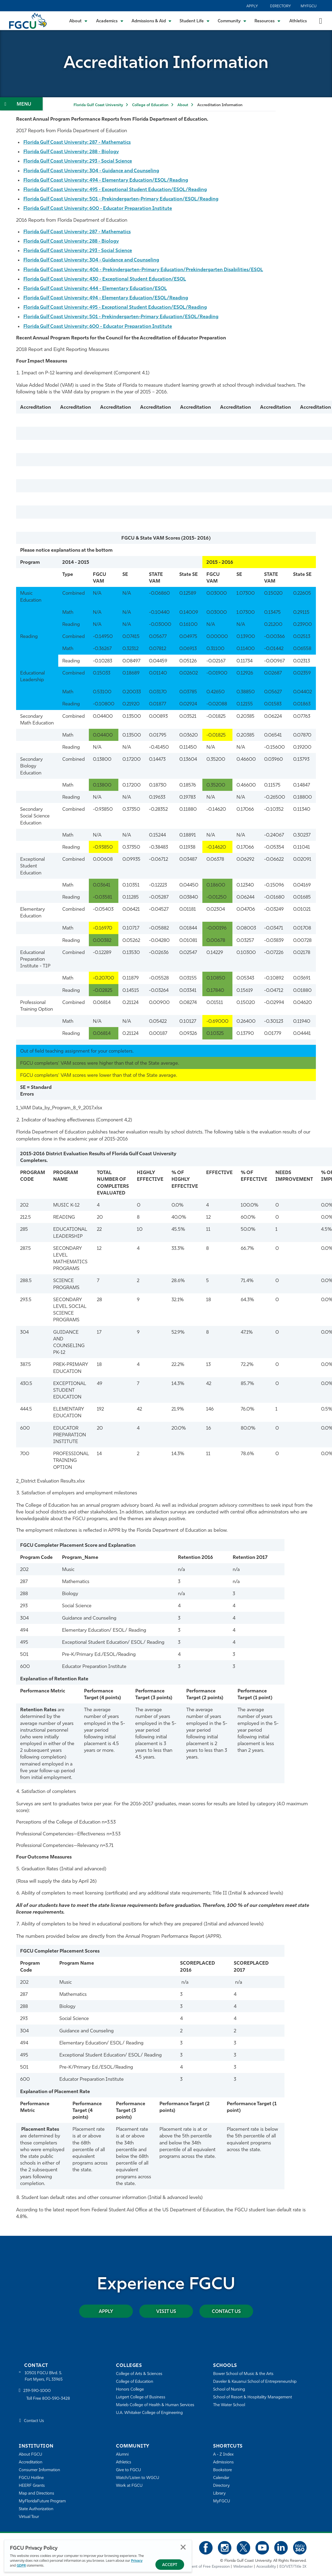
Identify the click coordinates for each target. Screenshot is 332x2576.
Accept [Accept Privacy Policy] (169, 2565)
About (182, 105)
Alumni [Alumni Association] (122, 2455)
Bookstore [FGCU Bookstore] (222, 2470)
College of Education (150, 105)
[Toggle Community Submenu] (232, 20)
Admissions (223, 2462)
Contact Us (226, 2311)
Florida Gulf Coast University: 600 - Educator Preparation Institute (99, 208)
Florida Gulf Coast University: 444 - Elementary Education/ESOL (96, 288)
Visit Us (166, 2311)
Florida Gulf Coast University (98, 105)
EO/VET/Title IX (293, 2566)
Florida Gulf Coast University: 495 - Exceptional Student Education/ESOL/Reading (116, 189)
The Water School (229, 2405)
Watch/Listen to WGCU (137, 2478)
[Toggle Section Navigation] (21, 103)
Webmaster (243, 2566)
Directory (280, 6)
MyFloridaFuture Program (42, 2501)
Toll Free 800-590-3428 (48, 2399)
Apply (252, 6)
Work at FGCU (129, 2486)
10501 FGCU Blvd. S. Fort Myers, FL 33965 (44, 2376)
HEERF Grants (32, 2486)
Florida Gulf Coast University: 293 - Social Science (79, 161)
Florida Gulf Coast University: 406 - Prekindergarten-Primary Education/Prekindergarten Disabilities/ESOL (144, 269)
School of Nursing (229, 2390)
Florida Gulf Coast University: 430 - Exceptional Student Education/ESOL (106, 279)
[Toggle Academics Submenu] (109, 20)
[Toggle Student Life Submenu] (195, 20)
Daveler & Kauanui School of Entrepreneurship (255, 2382)
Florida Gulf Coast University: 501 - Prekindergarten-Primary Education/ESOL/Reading (122, 199)
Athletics (298, 21)
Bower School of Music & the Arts (243, 2374)
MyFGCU (308, 6)
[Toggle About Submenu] (78, 20)
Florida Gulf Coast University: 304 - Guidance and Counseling (92, 171)
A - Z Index (223, 2455)
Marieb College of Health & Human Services (155, 2405)
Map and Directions (36, 2494)
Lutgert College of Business (141, 2397)
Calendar (221, 2478)
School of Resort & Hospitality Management (252, 2397)
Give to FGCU (128, 2470)
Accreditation (30, 2462)
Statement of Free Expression (205, 2566)
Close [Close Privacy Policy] (183, 2547)
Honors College (130, 2390)
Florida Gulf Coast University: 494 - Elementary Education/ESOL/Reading (107, 180)
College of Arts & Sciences (139, 2374)
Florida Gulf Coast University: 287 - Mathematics (78, 142)
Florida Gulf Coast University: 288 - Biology (72, 152)
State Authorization (36, 2509)
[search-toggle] (320, 20)
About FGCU (30, 2455)
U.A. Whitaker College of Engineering (149, 2413)
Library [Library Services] (219, 2494)
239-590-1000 (37, 2391)
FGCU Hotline (31, 2478)
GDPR (21, 2565)
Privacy (137, 2561)
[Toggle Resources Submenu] (267, 20)
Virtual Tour (29, 2517)
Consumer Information (39, 2470)
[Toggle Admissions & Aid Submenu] (151, 20)
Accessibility (266, 2566)
